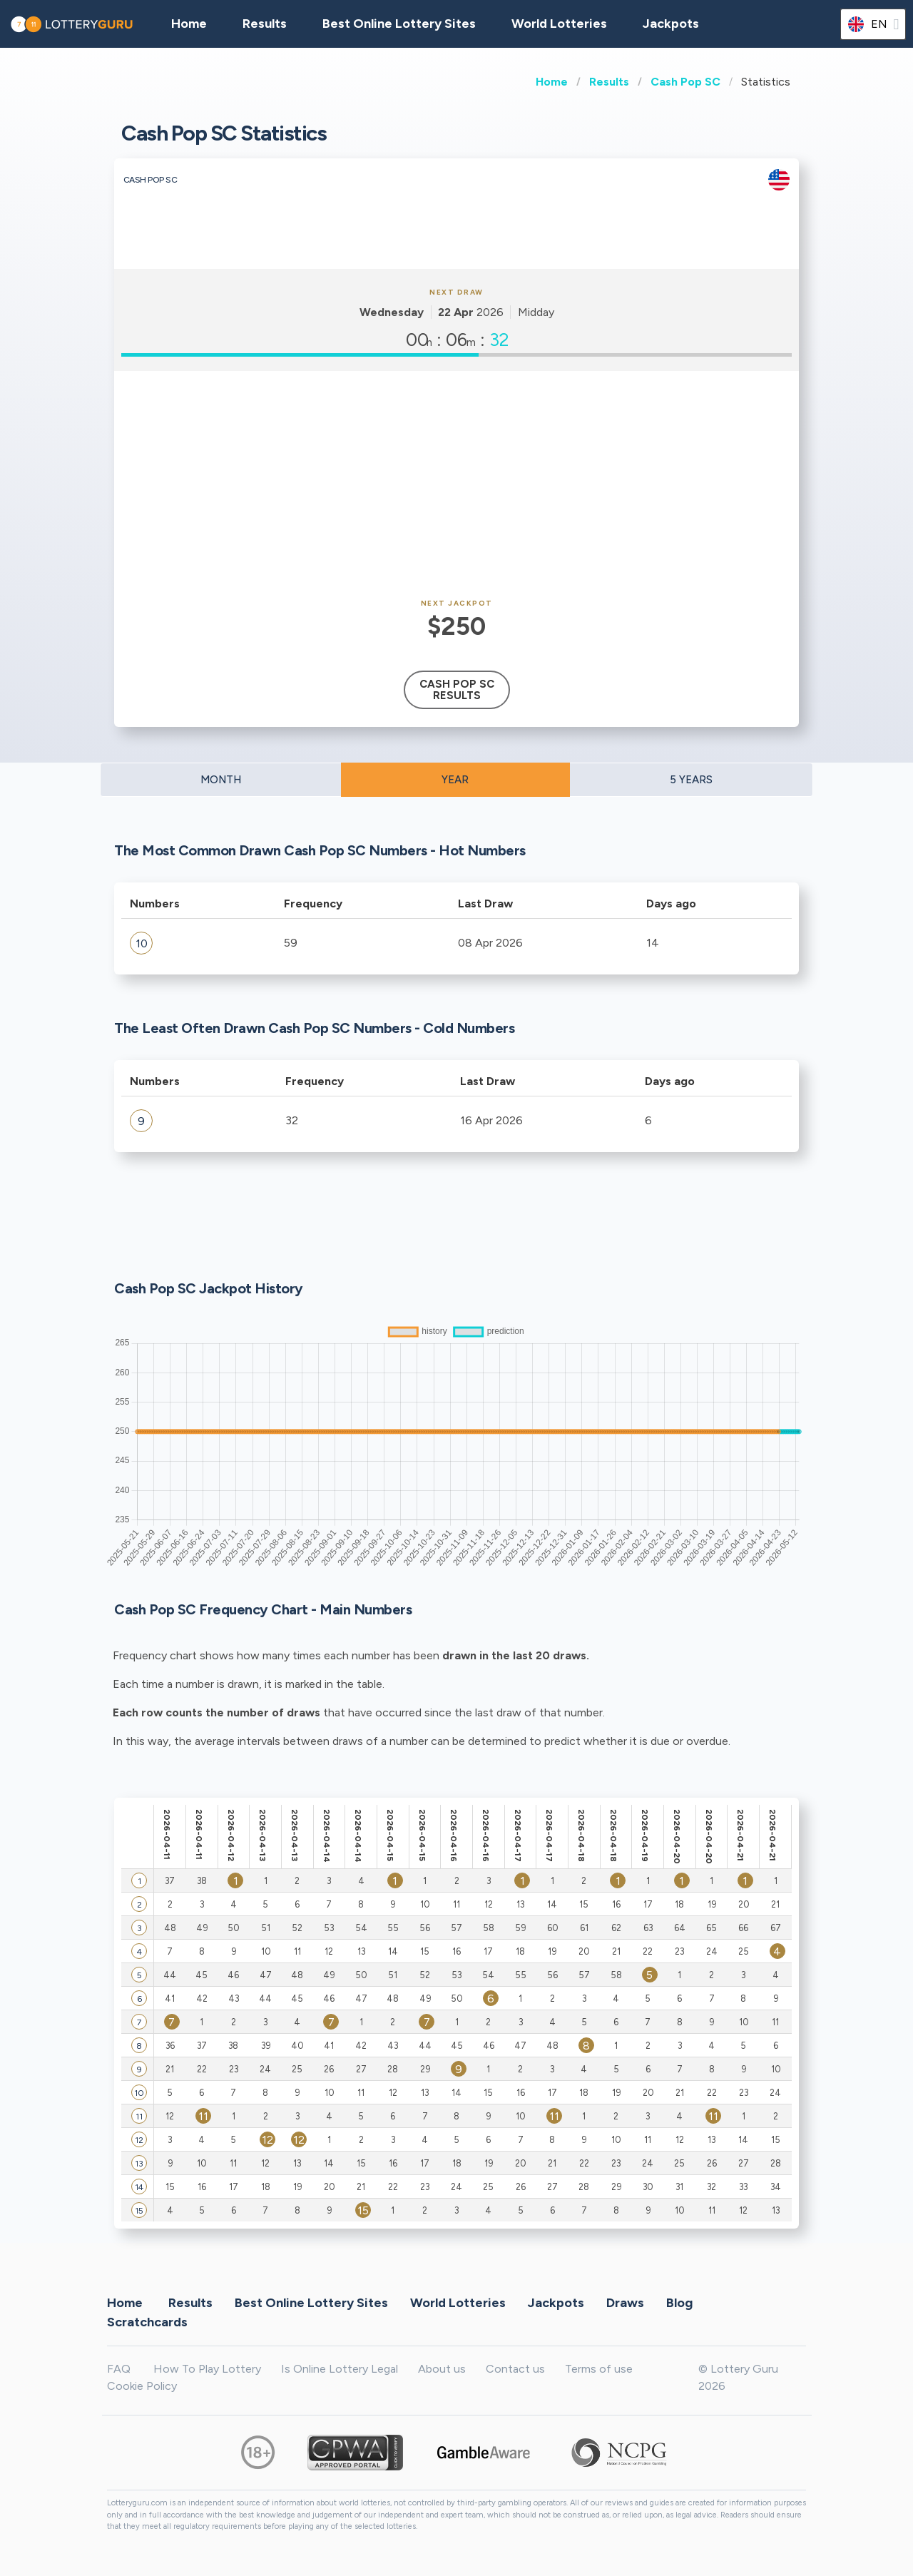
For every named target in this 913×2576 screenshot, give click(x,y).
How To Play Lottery (207, 2369)
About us (442, 2369)
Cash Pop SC (685, 81)
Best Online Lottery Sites (399, 23)
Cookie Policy (142, 2386)
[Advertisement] (456, 485)
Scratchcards (147, 2321)
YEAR (455, 779)
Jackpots (671, 23)
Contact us (515, 2369)
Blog (679, 2302)
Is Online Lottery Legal (339, 2369)
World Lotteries (559, 23)
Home (552, 81)
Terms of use (599, 2369)
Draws (625, 2302)
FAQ (119, 2369)
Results (609, 81)
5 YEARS (691, 779)
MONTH (220, 779)
